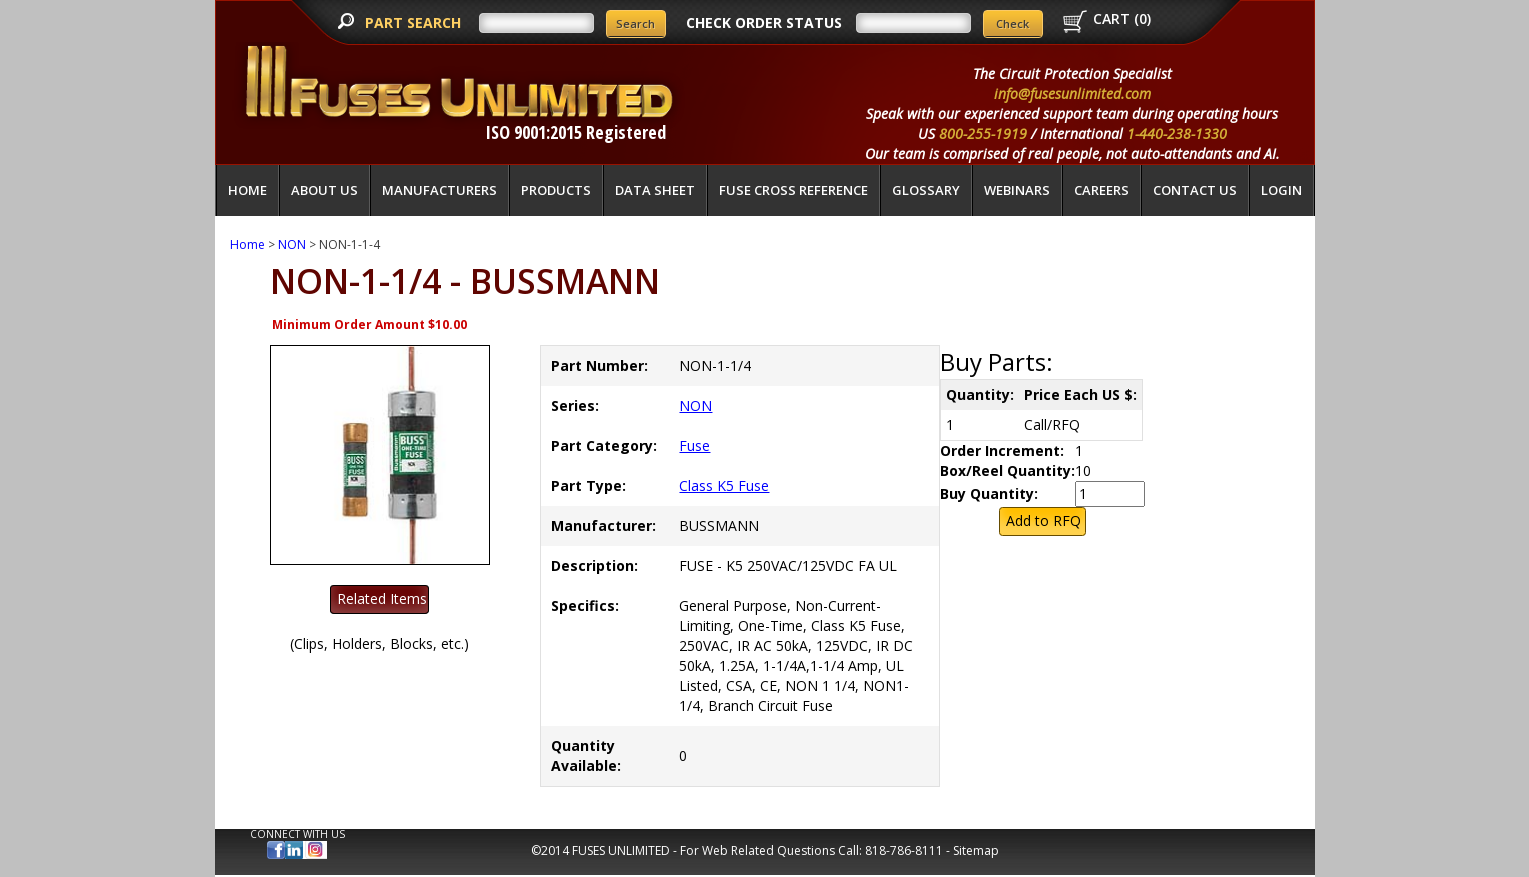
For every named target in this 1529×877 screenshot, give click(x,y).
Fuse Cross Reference (793, 190)
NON (292, 244)
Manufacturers (439, 190)
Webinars (1017, 190)
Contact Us (1195, 190)
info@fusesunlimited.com (1072, 93)
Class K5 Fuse (724, 485)
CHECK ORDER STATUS (764, 22)
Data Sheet (655, 190)
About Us (324, 190)
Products (556, 190)
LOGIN (1281, 190)
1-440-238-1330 (1177, 133)
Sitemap (976, 850)
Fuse (694, 445)
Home (247, 190)
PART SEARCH (415, 22)
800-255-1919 (983, 133)
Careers (1101, 190)
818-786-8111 (904, 850)
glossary (926, 190)
